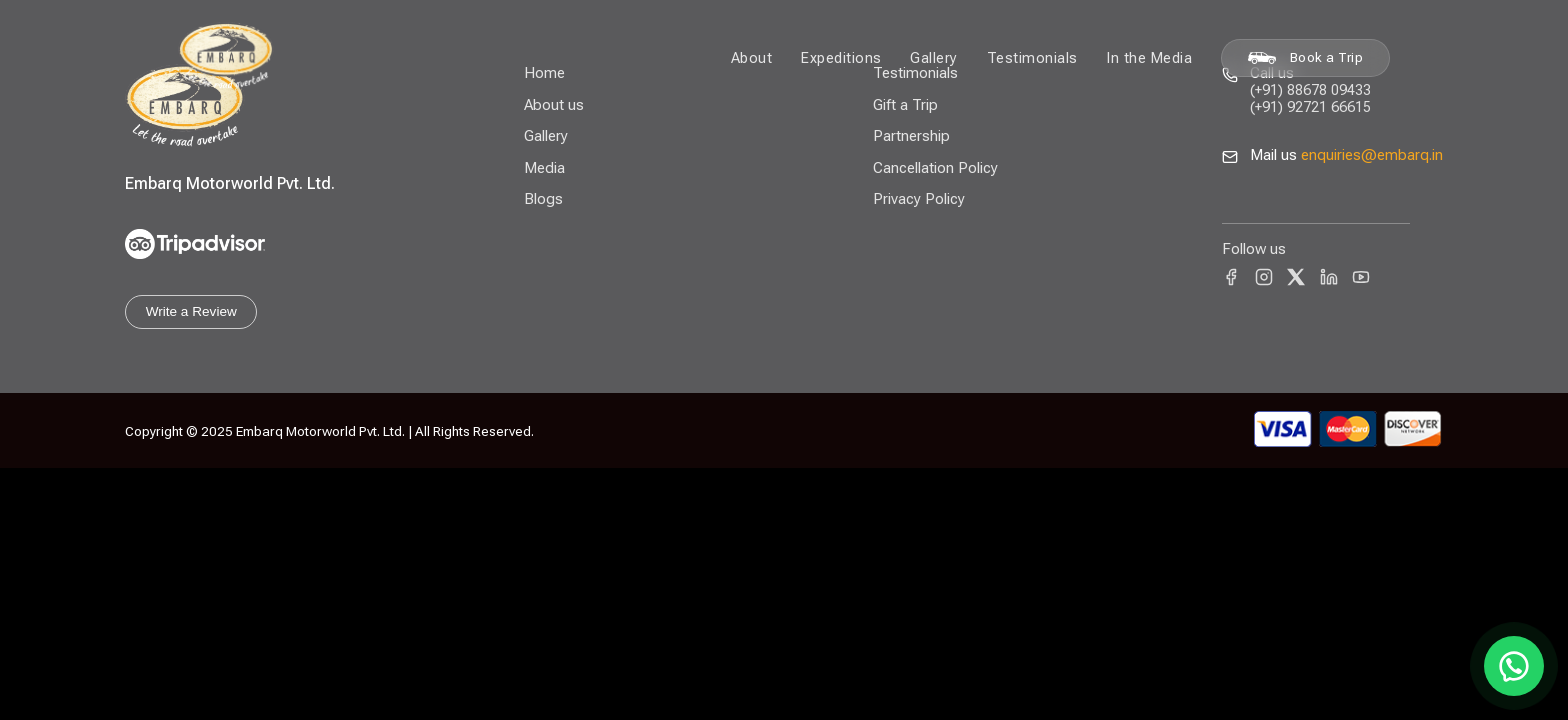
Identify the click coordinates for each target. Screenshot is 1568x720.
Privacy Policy (919, 199)
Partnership (911, 136)
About (752, 58)
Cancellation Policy (935, 168)
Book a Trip (1306, 57)
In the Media (1149, 58)
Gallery (934, 58)
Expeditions (841, 58)
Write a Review (191, 311)
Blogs (543, 199)
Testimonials (1032, 58)
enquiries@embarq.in (1372, 155)
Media (544, 168)
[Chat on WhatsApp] (1514, 666)
